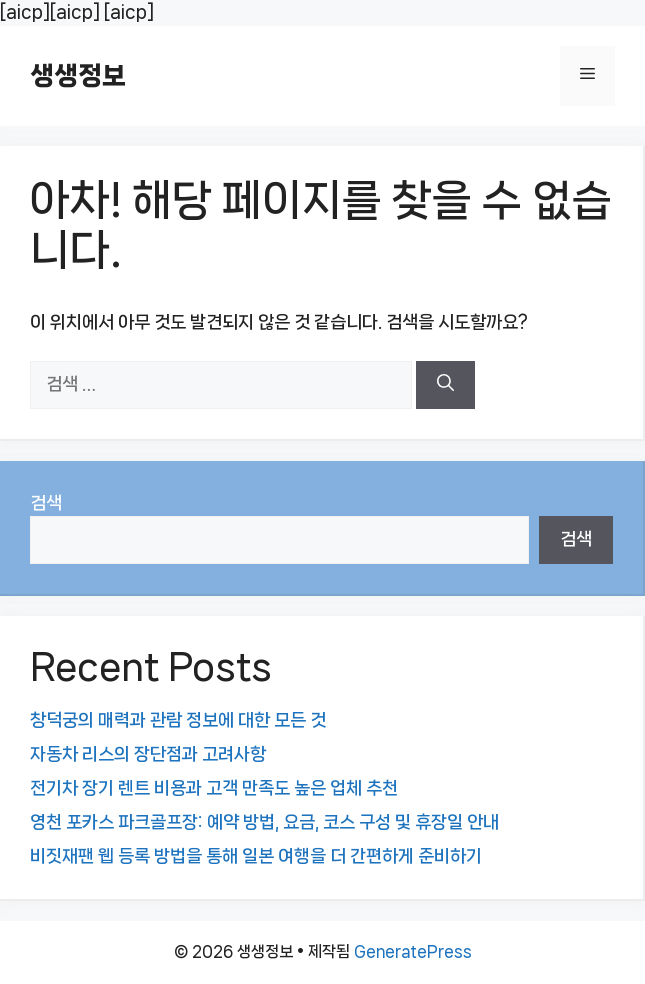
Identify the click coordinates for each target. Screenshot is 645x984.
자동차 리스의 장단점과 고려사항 (148, 754)
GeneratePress (413, 951)
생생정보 (78, 75)
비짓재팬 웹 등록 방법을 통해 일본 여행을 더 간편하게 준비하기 (256, 856)
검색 (46, 503)
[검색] (445, 385)
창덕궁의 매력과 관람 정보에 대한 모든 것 (178, 720)
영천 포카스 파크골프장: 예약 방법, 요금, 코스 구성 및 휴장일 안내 (264, 822)
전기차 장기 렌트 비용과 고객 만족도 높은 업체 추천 (214, 788)
